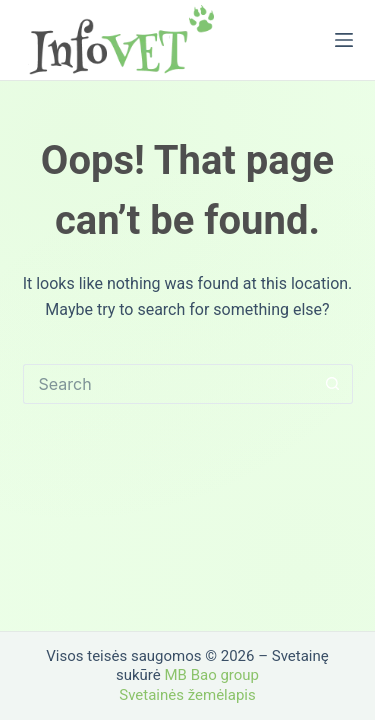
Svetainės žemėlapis (187, 695)
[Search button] (333, 384)
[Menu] (344, 40)
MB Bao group (211, 675)
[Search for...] (168, 384)
